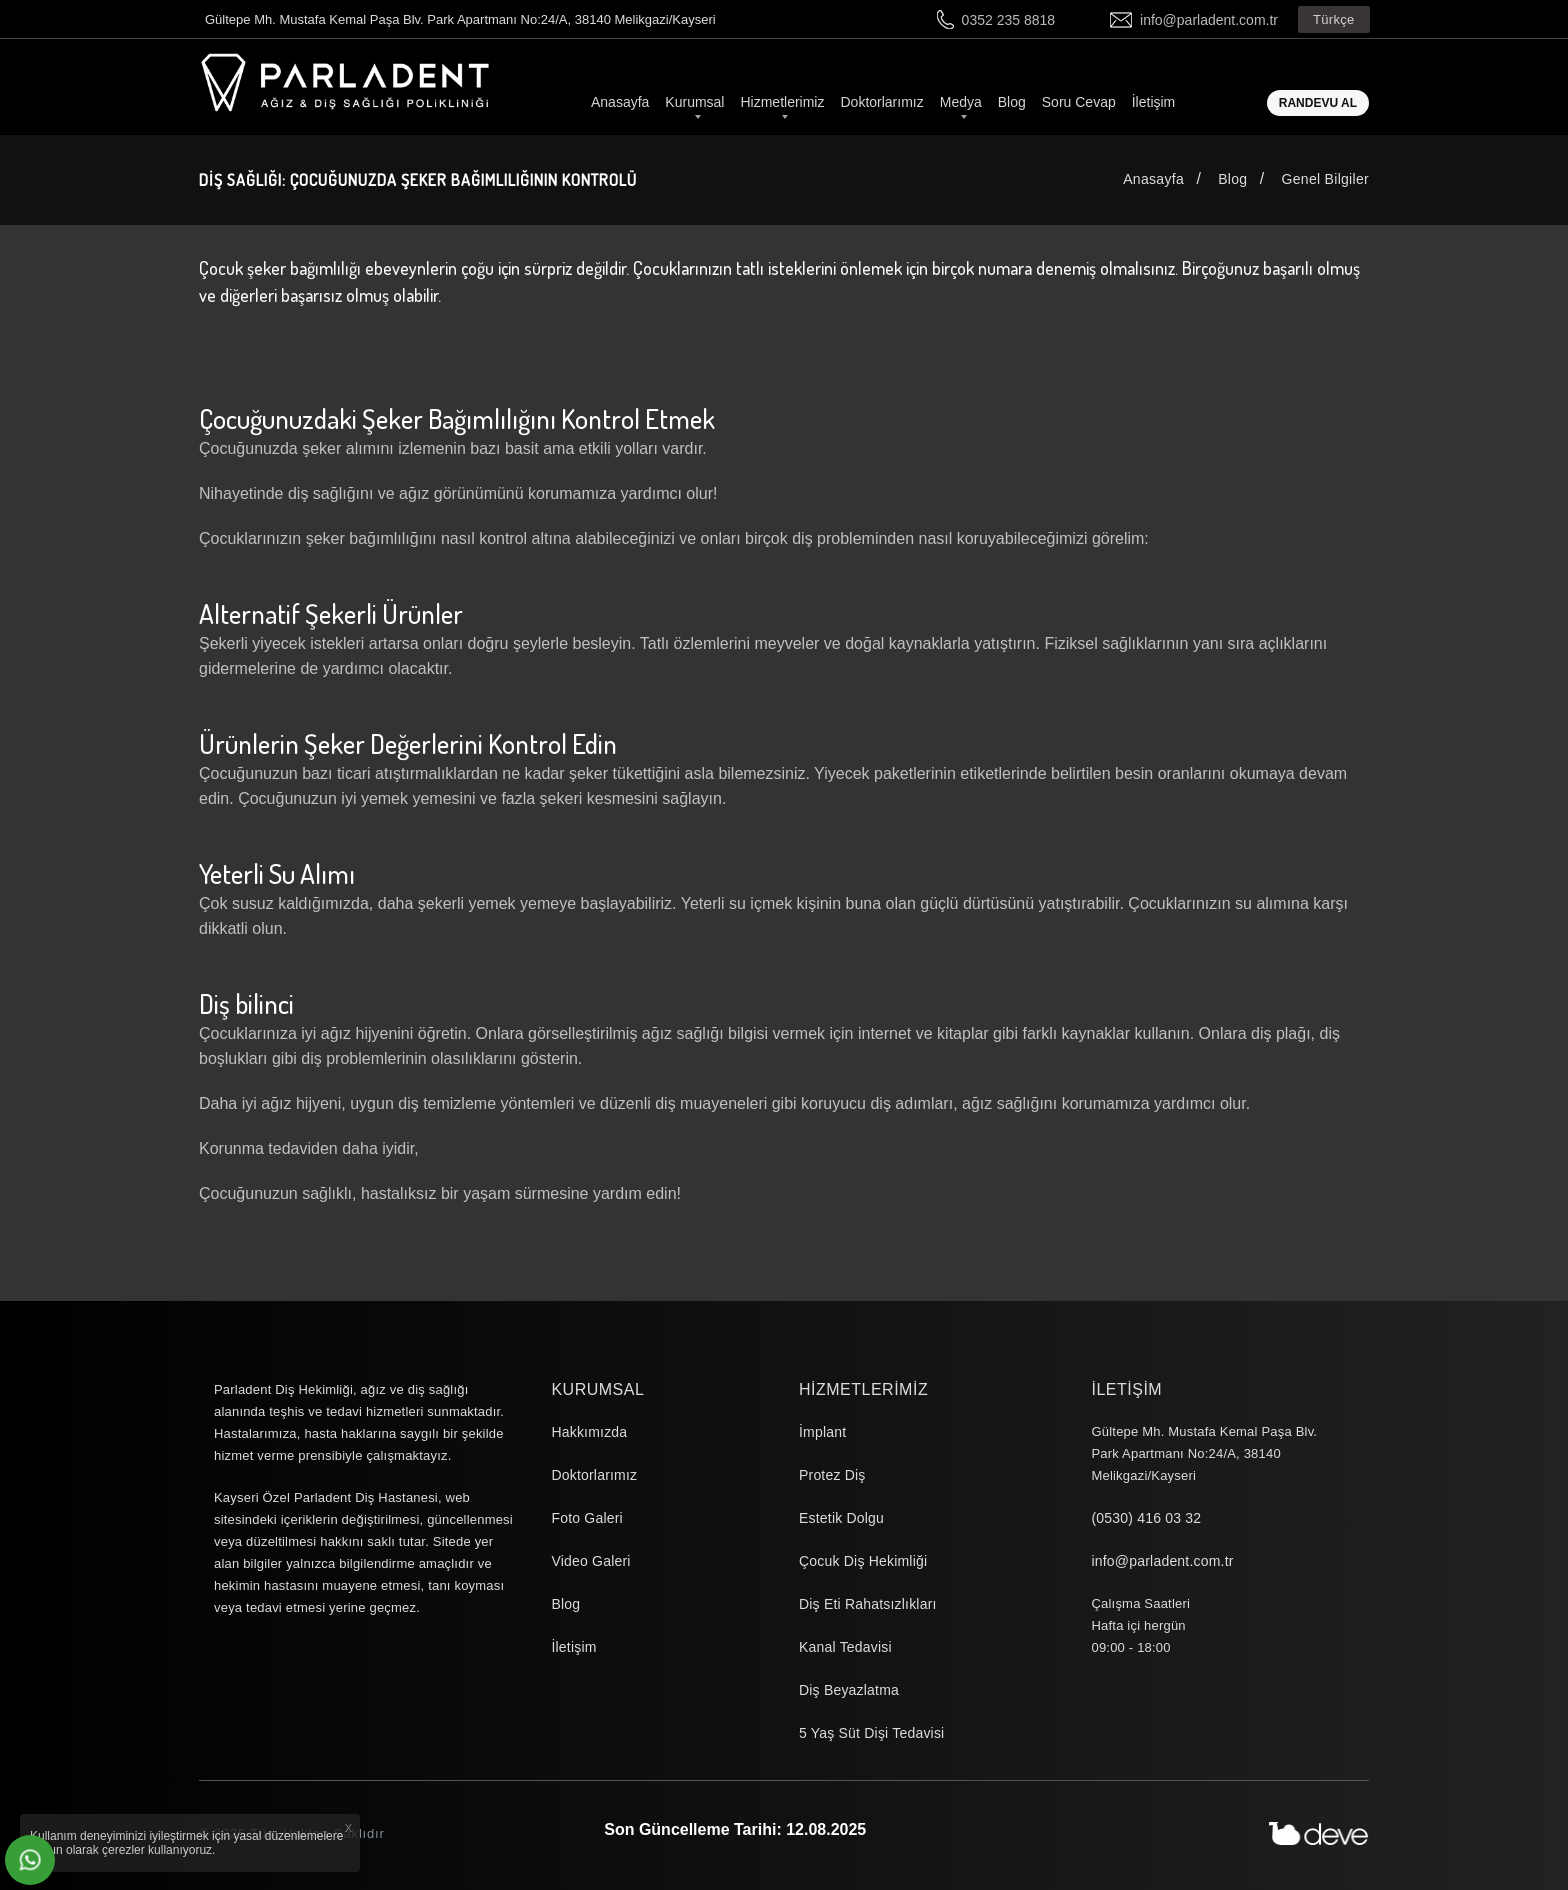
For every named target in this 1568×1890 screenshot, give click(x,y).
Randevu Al (1318, 103)
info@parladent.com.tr (1209, 20)
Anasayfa (620, 102)
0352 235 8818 (1008, 20)
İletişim (1154, 102)
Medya (961, 102)
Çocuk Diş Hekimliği (863, 1561)
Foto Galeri (586, 1518)
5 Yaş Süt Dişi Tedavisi (871, 1733)
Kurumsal (694, 102)
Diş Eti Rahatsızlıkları (868, 1604)
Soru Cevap (1079, 102)
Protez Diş (832, 1475)
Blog (1012, 102)
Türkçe (1334, 19)
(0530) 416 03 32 (1146, 1518)
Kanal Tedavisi (845, 1647)
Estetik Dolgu (841, 1518)
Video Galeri (590, 1561)
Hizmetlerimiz (782, 102)
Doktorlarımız (881, 102)
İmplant (822, 1432)
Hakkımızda (589, 1432)
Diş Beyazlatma (849, 1690)
